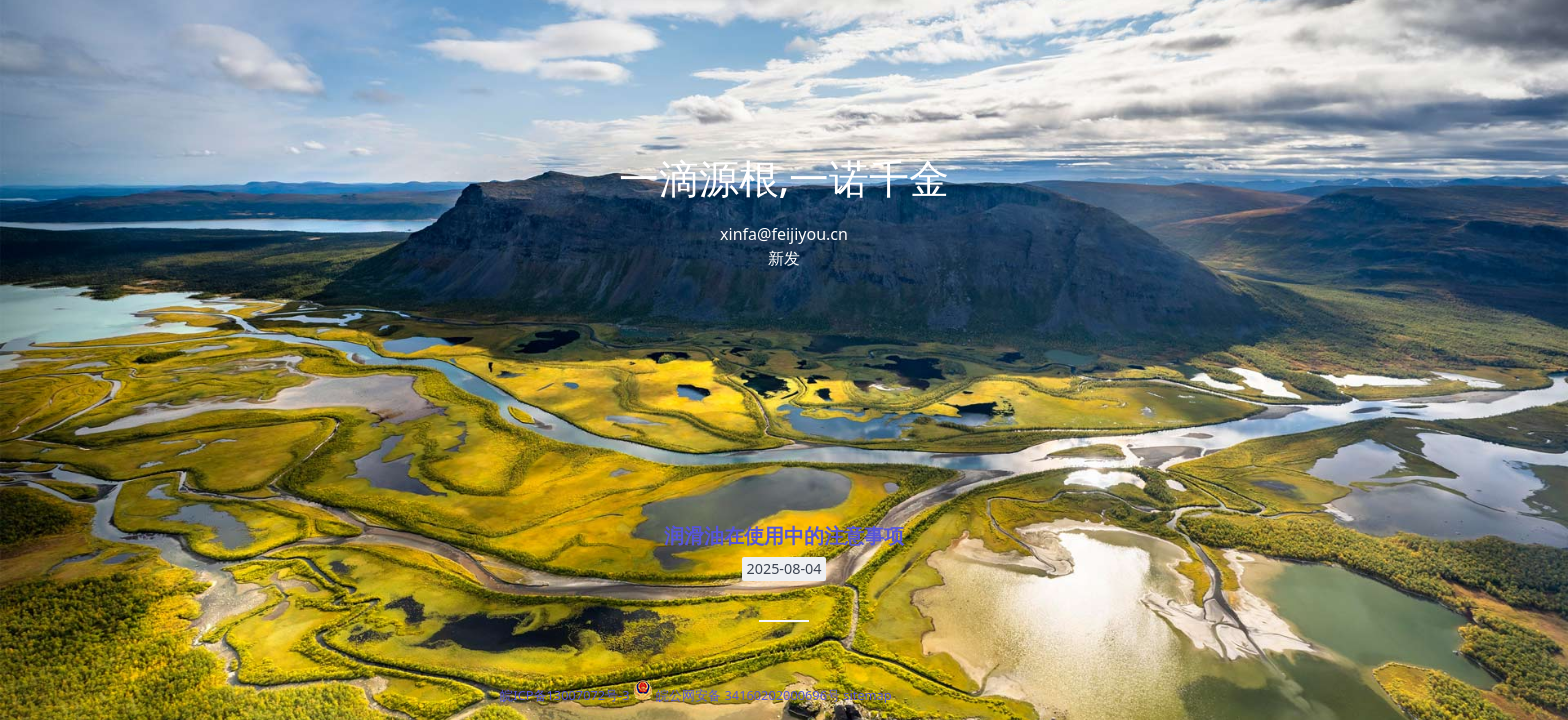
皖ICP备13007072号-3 (564, 695)
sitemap (867, 695)
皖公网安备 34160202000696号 (748, 695)
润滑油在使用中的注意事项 (784, 535)
